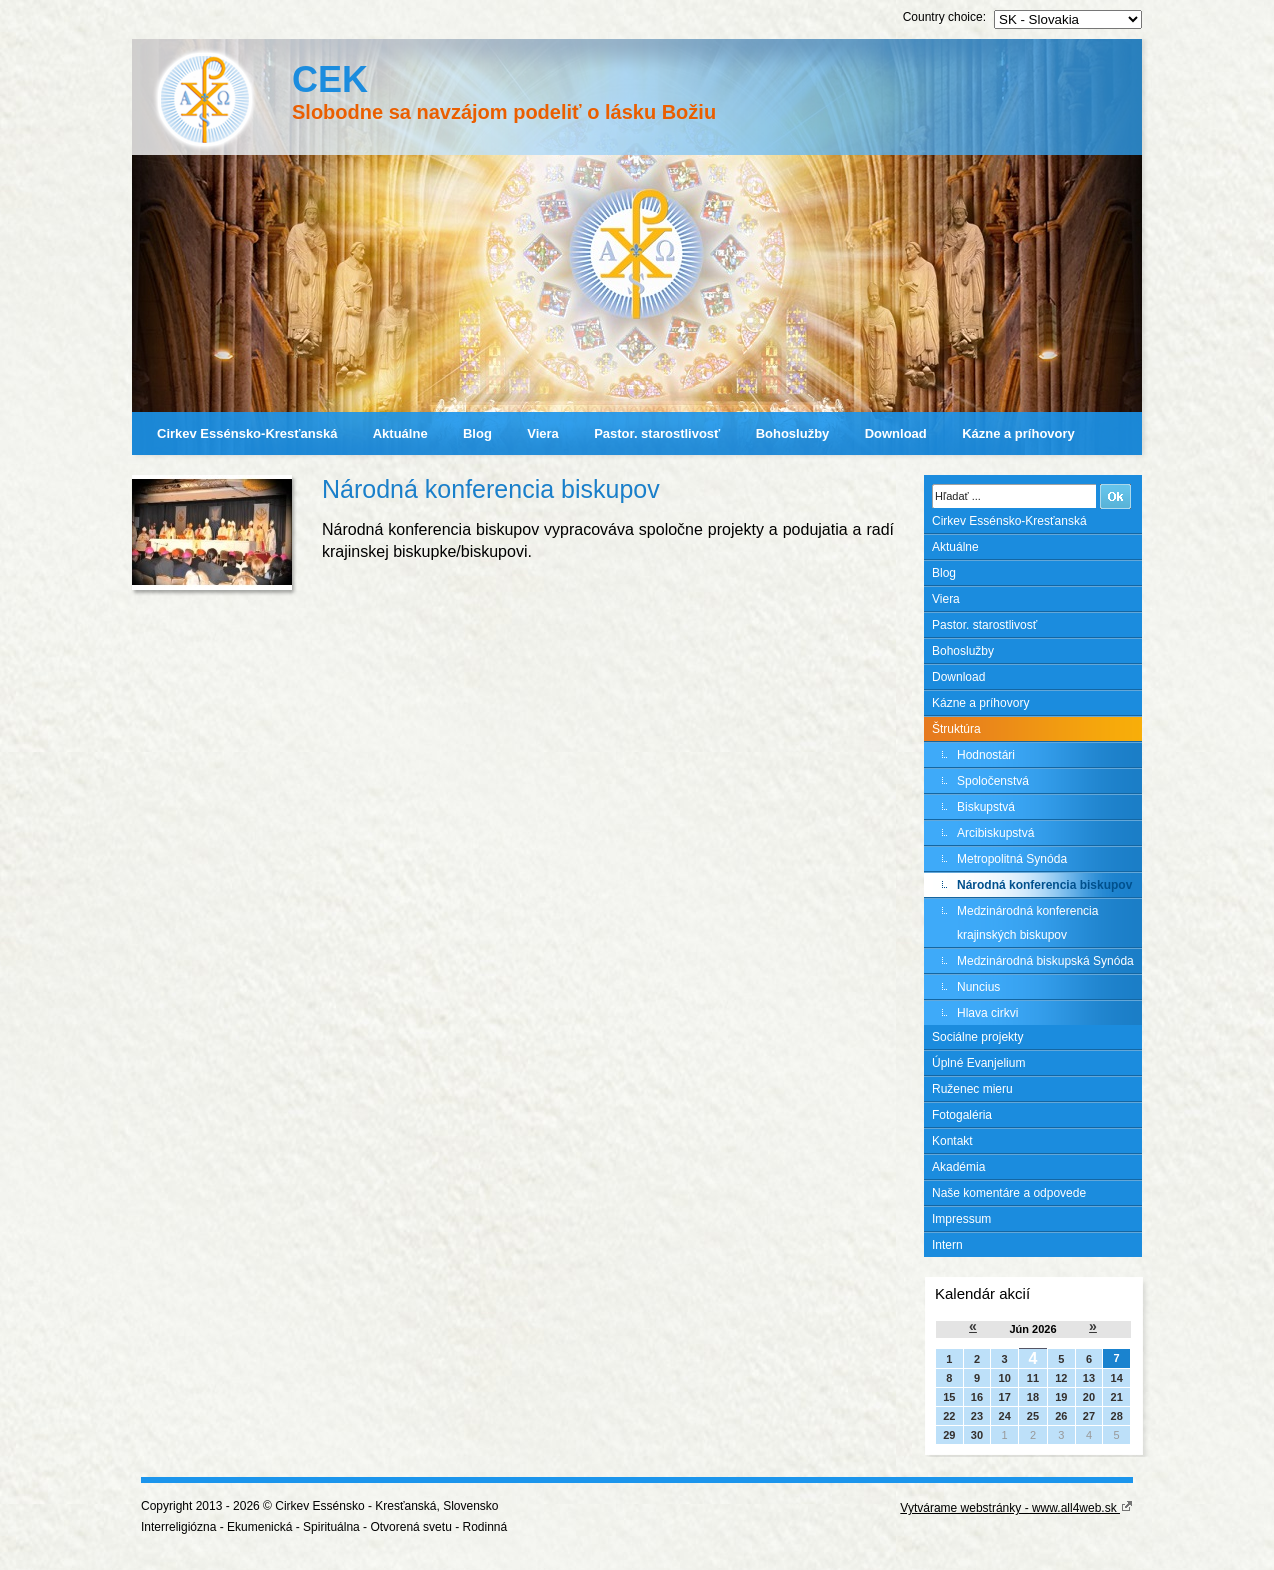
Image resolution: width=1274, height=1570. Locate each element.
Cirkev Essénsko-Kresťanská (247, 433)
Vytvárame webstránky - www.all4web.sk (1016, 1508)
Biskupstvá (986, 807)
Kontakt (952, 1141)
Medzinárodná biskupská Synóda (1045, 961)
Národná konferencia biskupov (1044, 885)
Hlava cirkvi (987, 1013)
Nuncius (978, 987)
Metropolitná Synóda (1012, 859)
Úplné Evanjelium (978, 1063)
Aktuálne (400, 433)
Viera (543, 433)
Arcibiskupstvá (995, 833)
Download (896, 433)
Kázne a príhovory (1018, 433)
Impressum (961, 1219)
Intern (947, 1245)
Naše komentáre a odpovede (1009, 1193)
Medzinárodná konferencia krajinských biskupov (1027, 923)
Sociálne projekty (977, 1037)
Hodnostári (986, 755)
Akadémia (958, 1167)
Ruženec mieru (972, 1089)
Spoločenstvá (993, 781)
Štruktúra (956, 729)
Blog (477, 433)
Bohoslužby (793, 433)
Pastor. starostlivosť (657, 433)
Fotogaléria (962, 1115)
